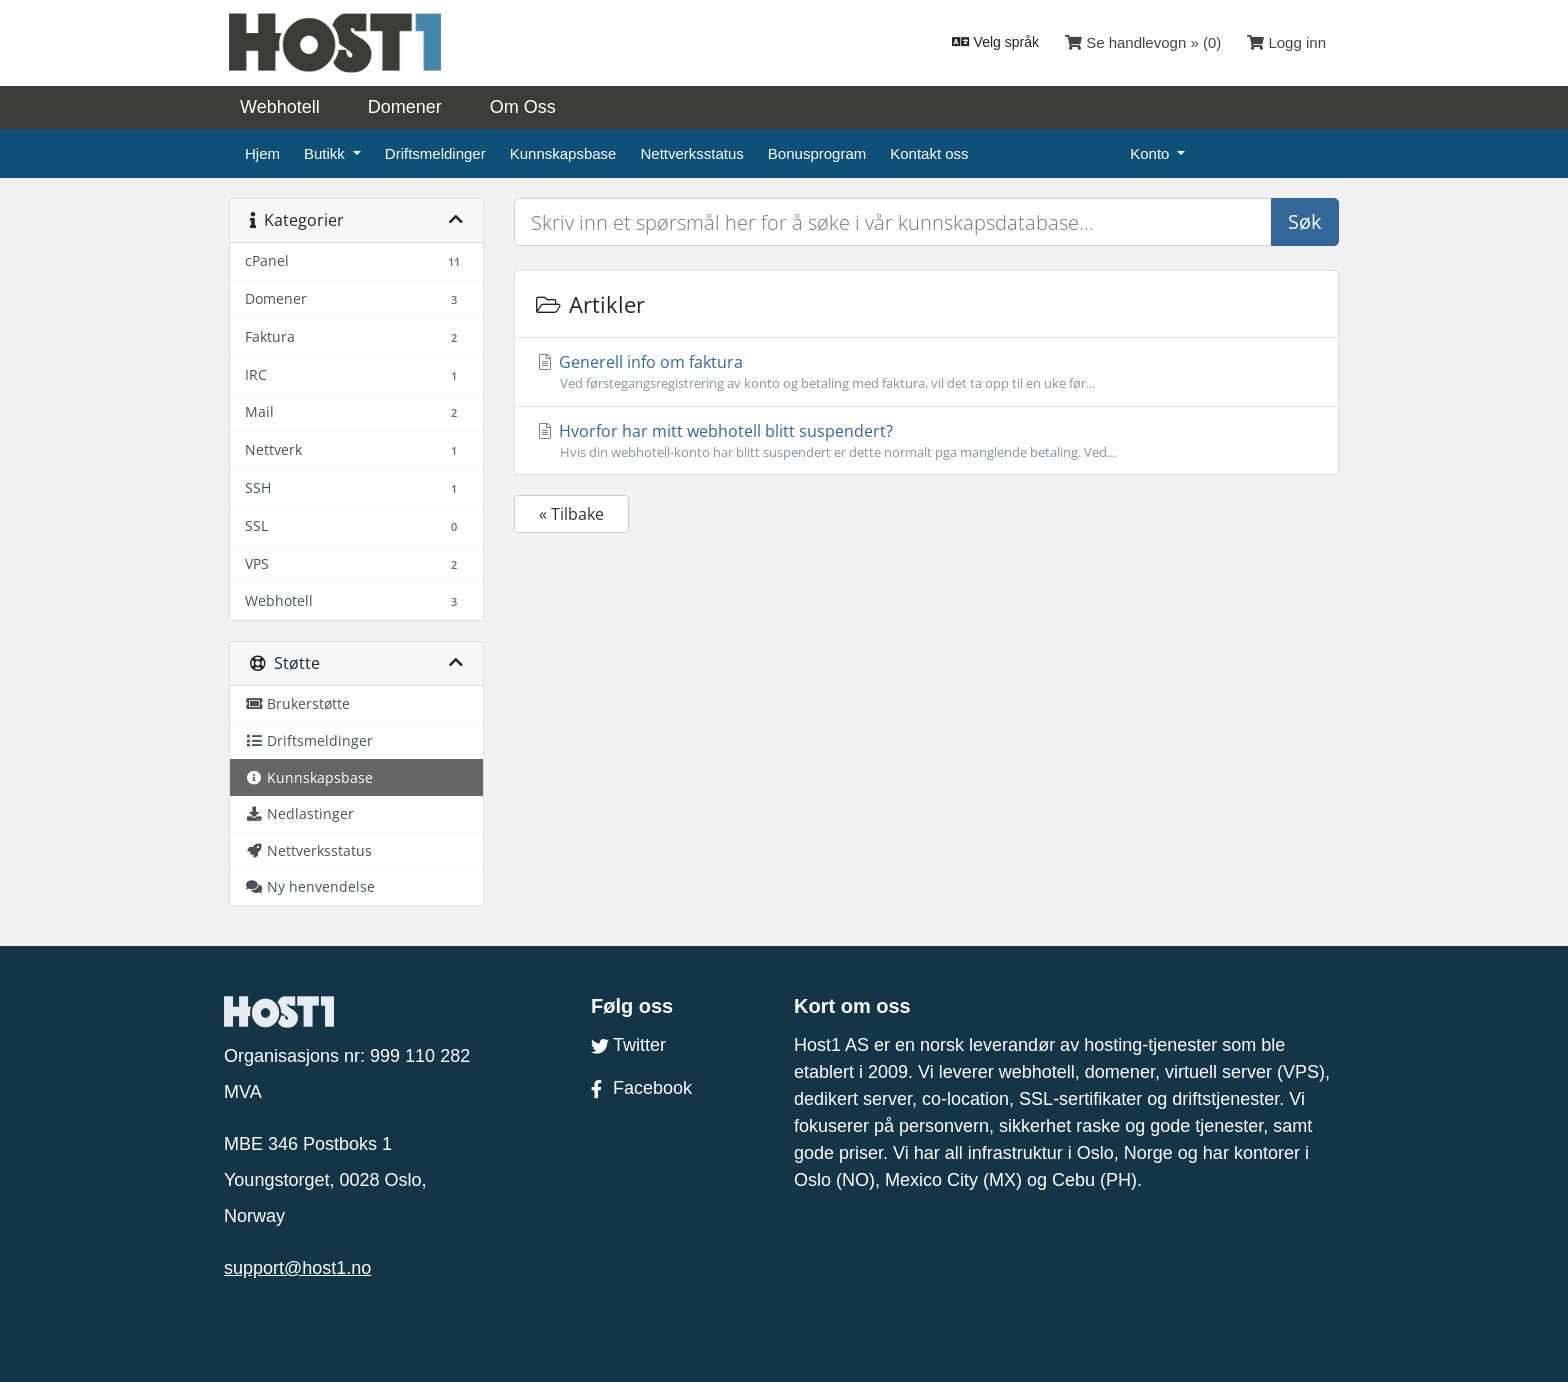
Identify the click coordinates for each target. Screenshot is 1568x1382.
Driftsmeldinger (435, 153)
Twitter (628, 1045)
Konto (1151, 153)
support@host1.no (297, 1268)
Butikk (326, 153)
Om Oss (523, 107)
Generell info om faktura (926, 372)
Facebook (641, 1088)
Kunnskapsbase (563, 153)
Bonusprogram (817, 153)
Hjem (262, 153)
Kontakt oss (929, 153)
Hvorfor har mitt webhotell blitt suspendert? (926, 441)
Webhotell (280, 107)
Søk (1305, 221)
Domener (405, 107)
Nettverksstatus (691, 153)
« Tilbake (571, 514)
